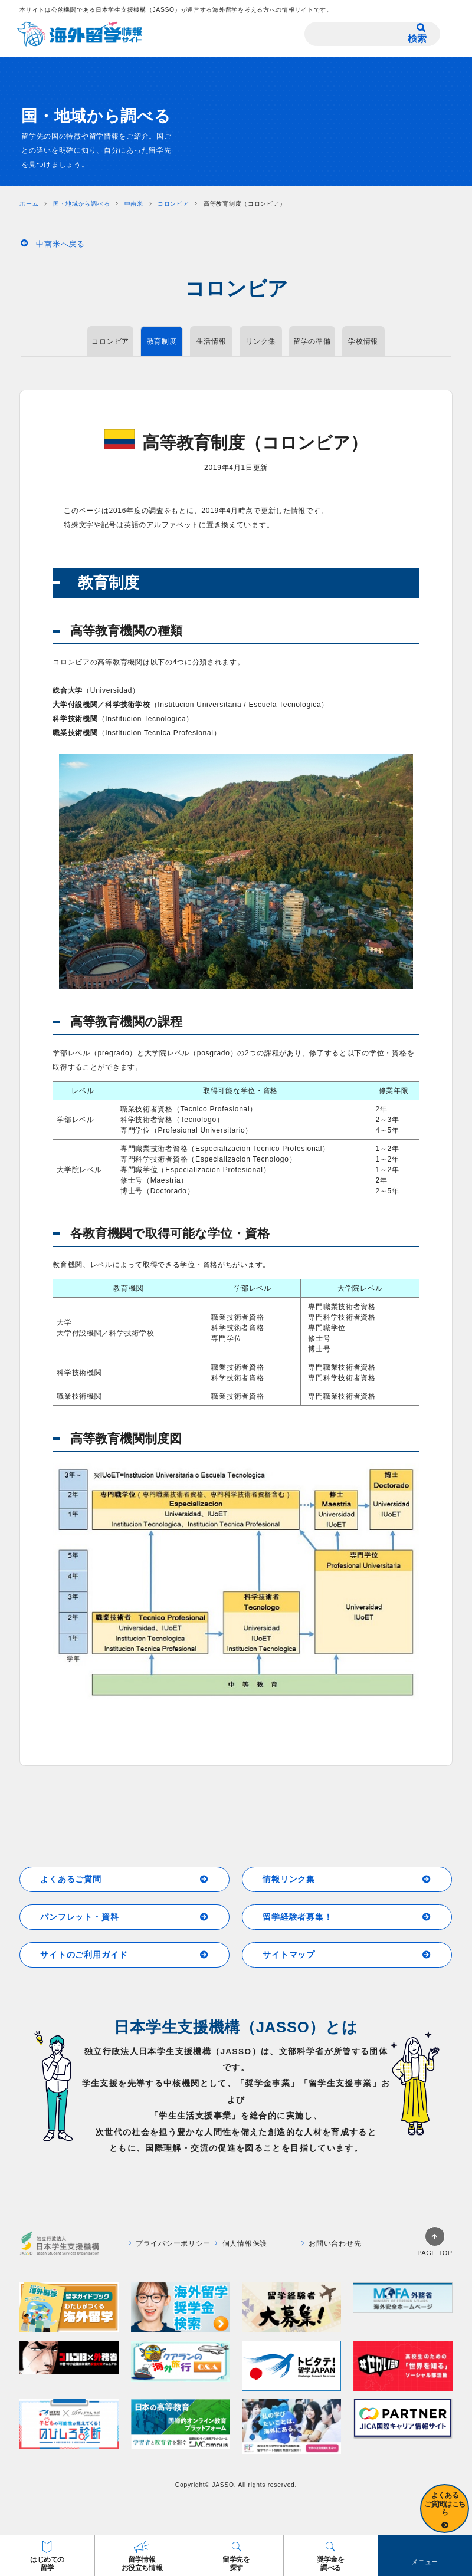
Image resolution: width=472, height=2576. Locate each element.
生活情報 (211, 341)
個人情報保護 (241, 2243)
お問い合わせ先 (331, 2243)
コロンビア (110, 341)
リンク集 (261, 341)
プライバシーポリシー (170, 2243)
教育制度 (162, 341)
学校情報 (363, 341)
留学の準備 (312, 341)
